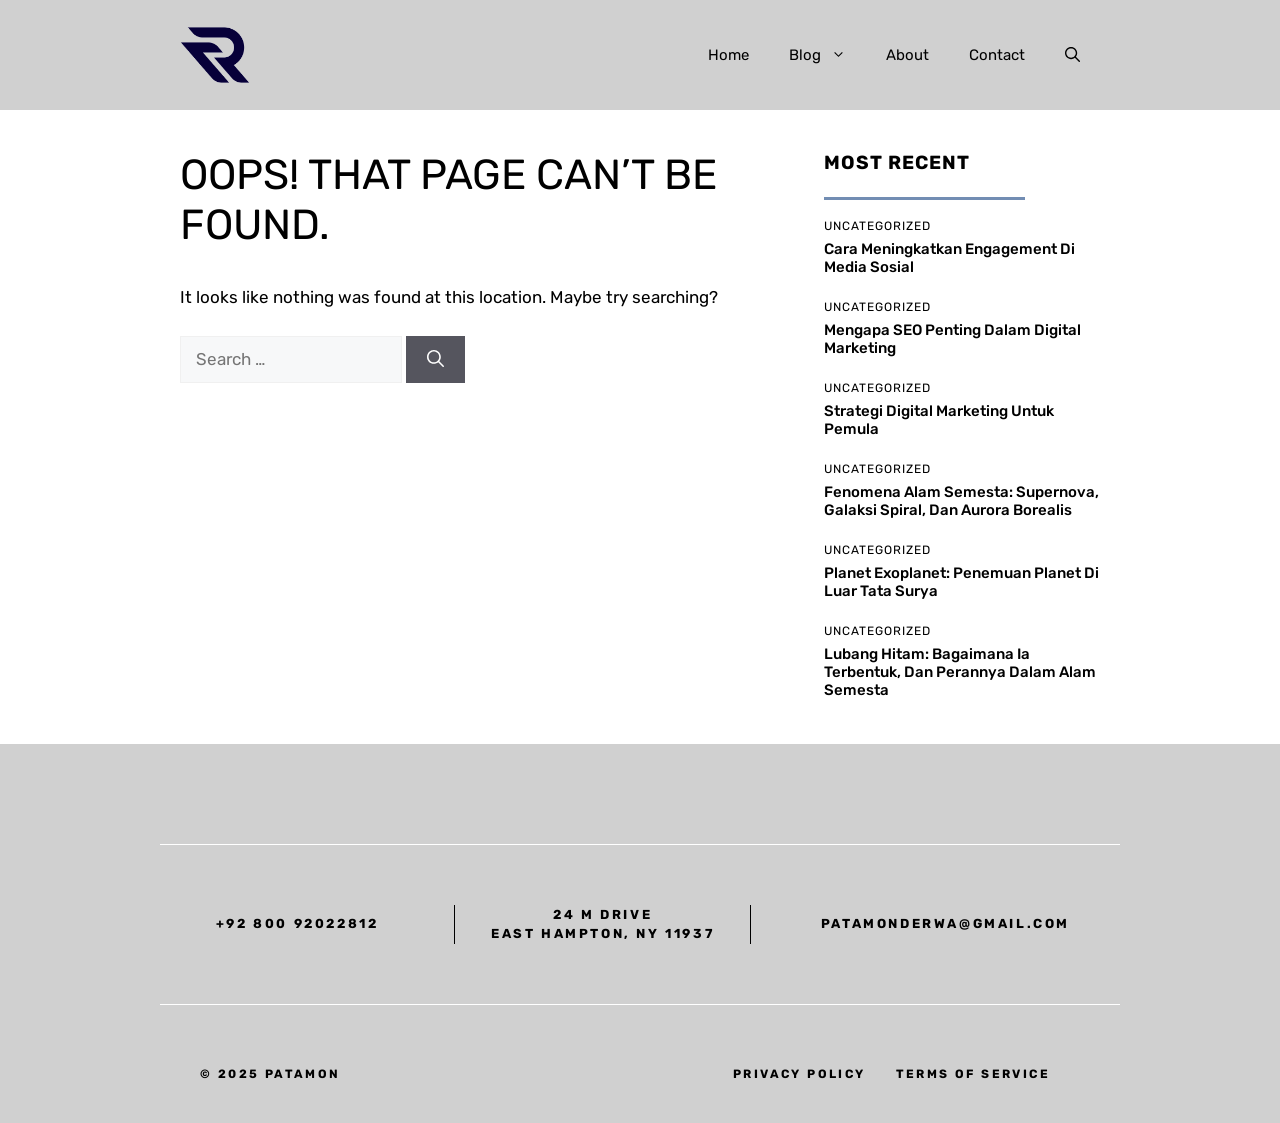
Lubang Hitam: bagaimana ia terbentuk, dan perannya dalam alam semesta (960, 672)
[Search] (435, 360)
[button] (1072, 55)
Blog (827, 55)
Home (728, 55)
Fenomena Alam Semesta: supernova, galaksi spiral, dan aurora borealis (961, 501)
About (907, 55)
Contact (997, 55)
